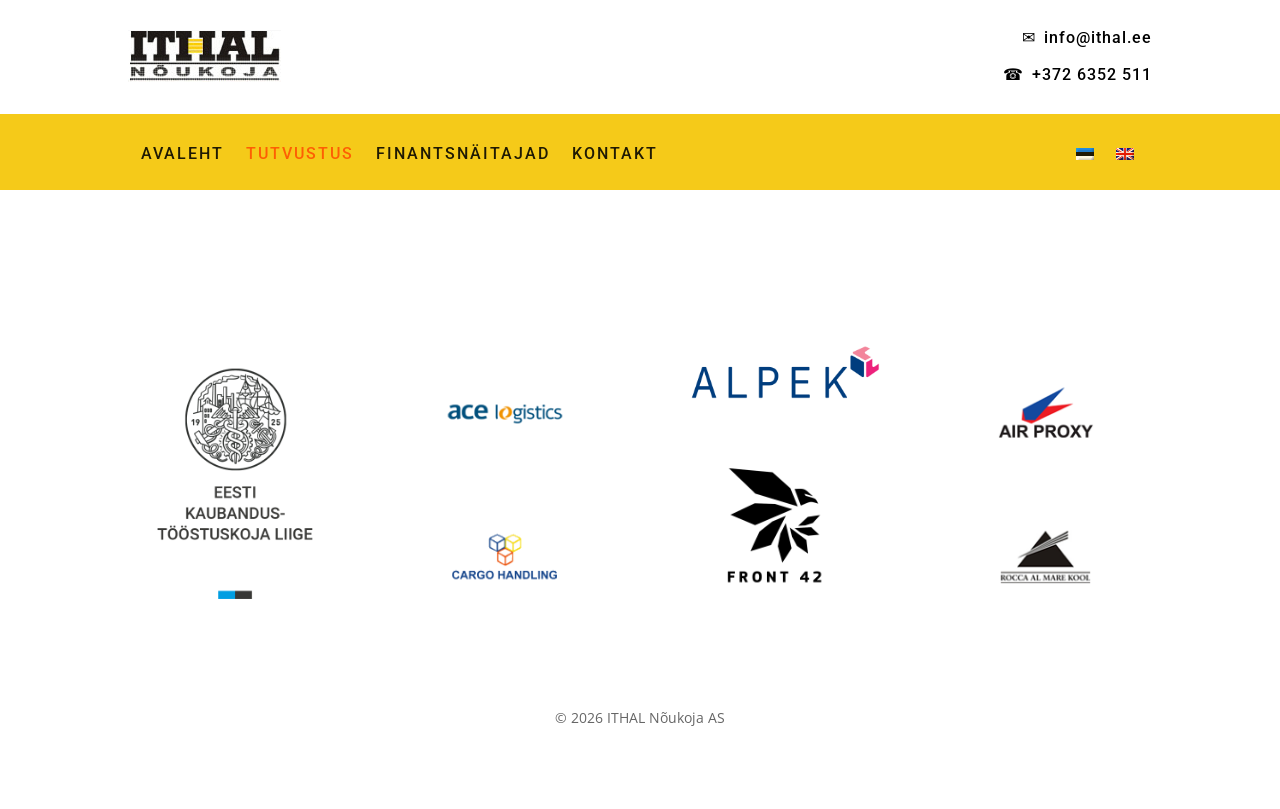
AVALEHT (182, 155)
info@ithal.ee (1098, 37)
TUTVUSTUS (300, 155)
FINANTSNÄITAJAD (463, 155)
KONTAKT (615, 155)
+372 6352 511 (1092, 74)
